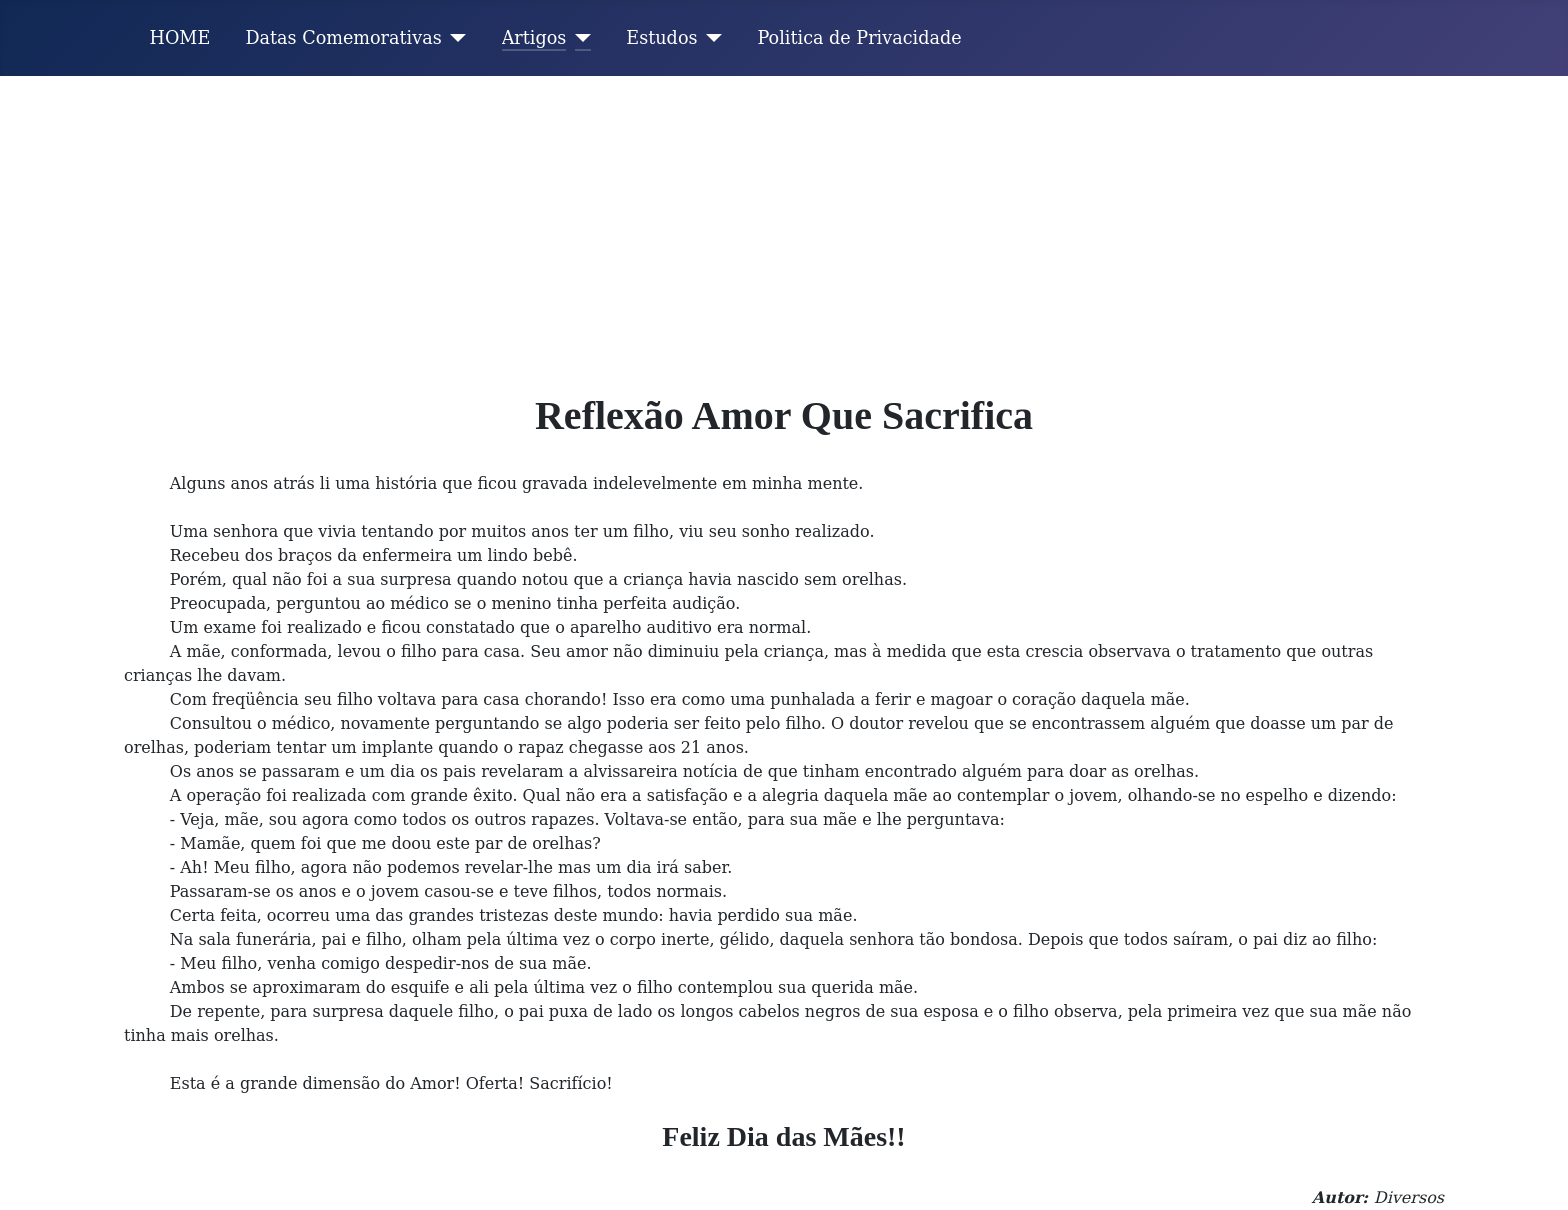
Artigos (534, 38)
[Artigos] (578, 38)
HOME (180, 38)
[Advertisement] (784, 226)
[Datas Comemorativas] (454, 38)
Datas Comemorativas (343, 38)
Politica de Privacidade (860, 38)
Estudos (661, 38)
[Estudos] (710, 38)
